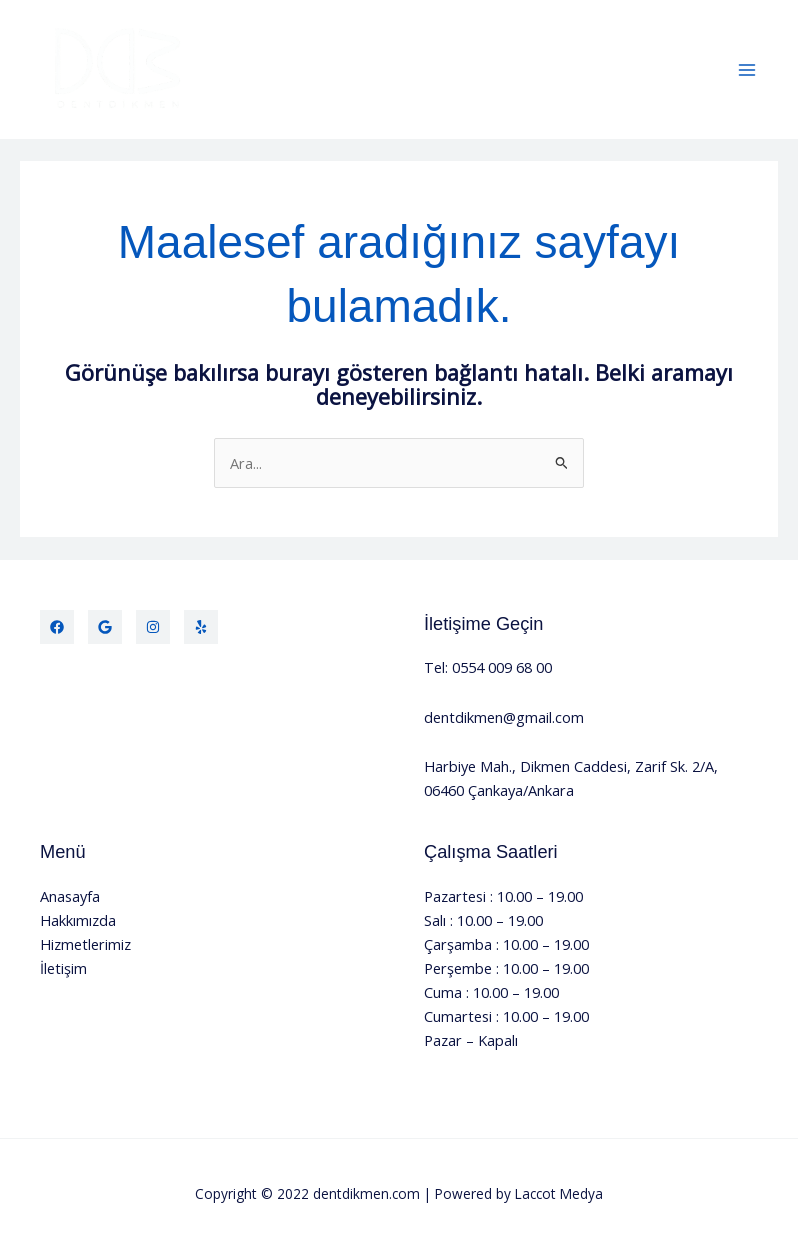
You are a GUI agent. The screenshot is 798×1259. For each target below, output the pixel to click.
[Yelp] (201, 627)
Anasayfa (70, 896)
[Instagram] (153, 627)
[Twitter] (105, 627)
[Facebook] (57, 627)
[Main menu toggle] (747, 70)
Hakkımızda (78, 920)
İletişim (63, 968)
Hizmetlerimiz (85, 944)
